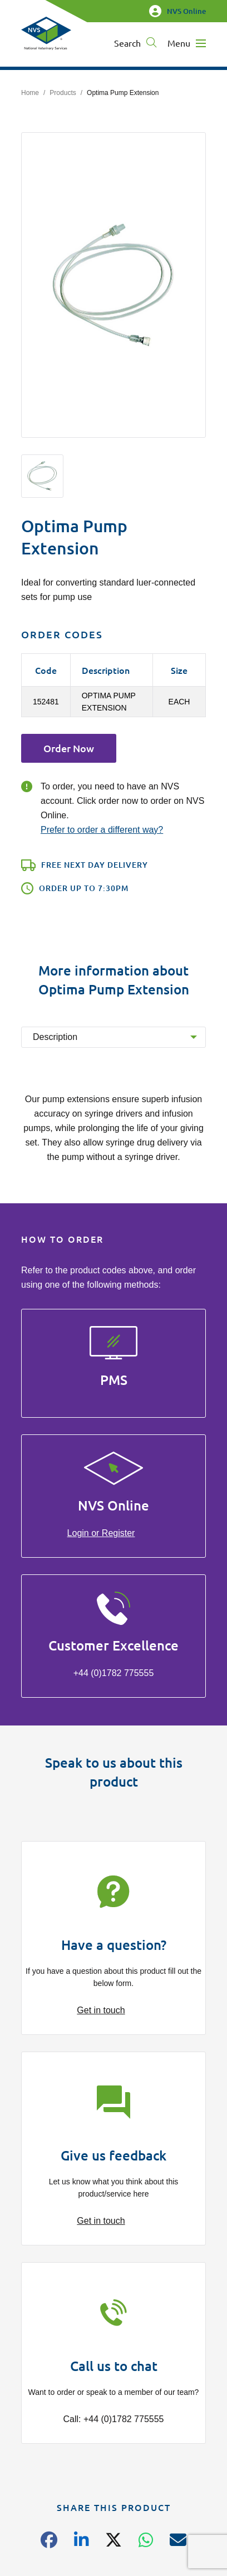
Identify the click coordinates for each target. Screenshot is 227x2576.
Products (63, 93)
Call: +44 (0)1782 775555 (113, 2419)
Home (30, 93)
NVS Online (177, 11)
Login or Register (101, 1533)
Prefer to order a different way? (102, 829)
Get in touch (101, 2010)
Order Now (68, 748)
